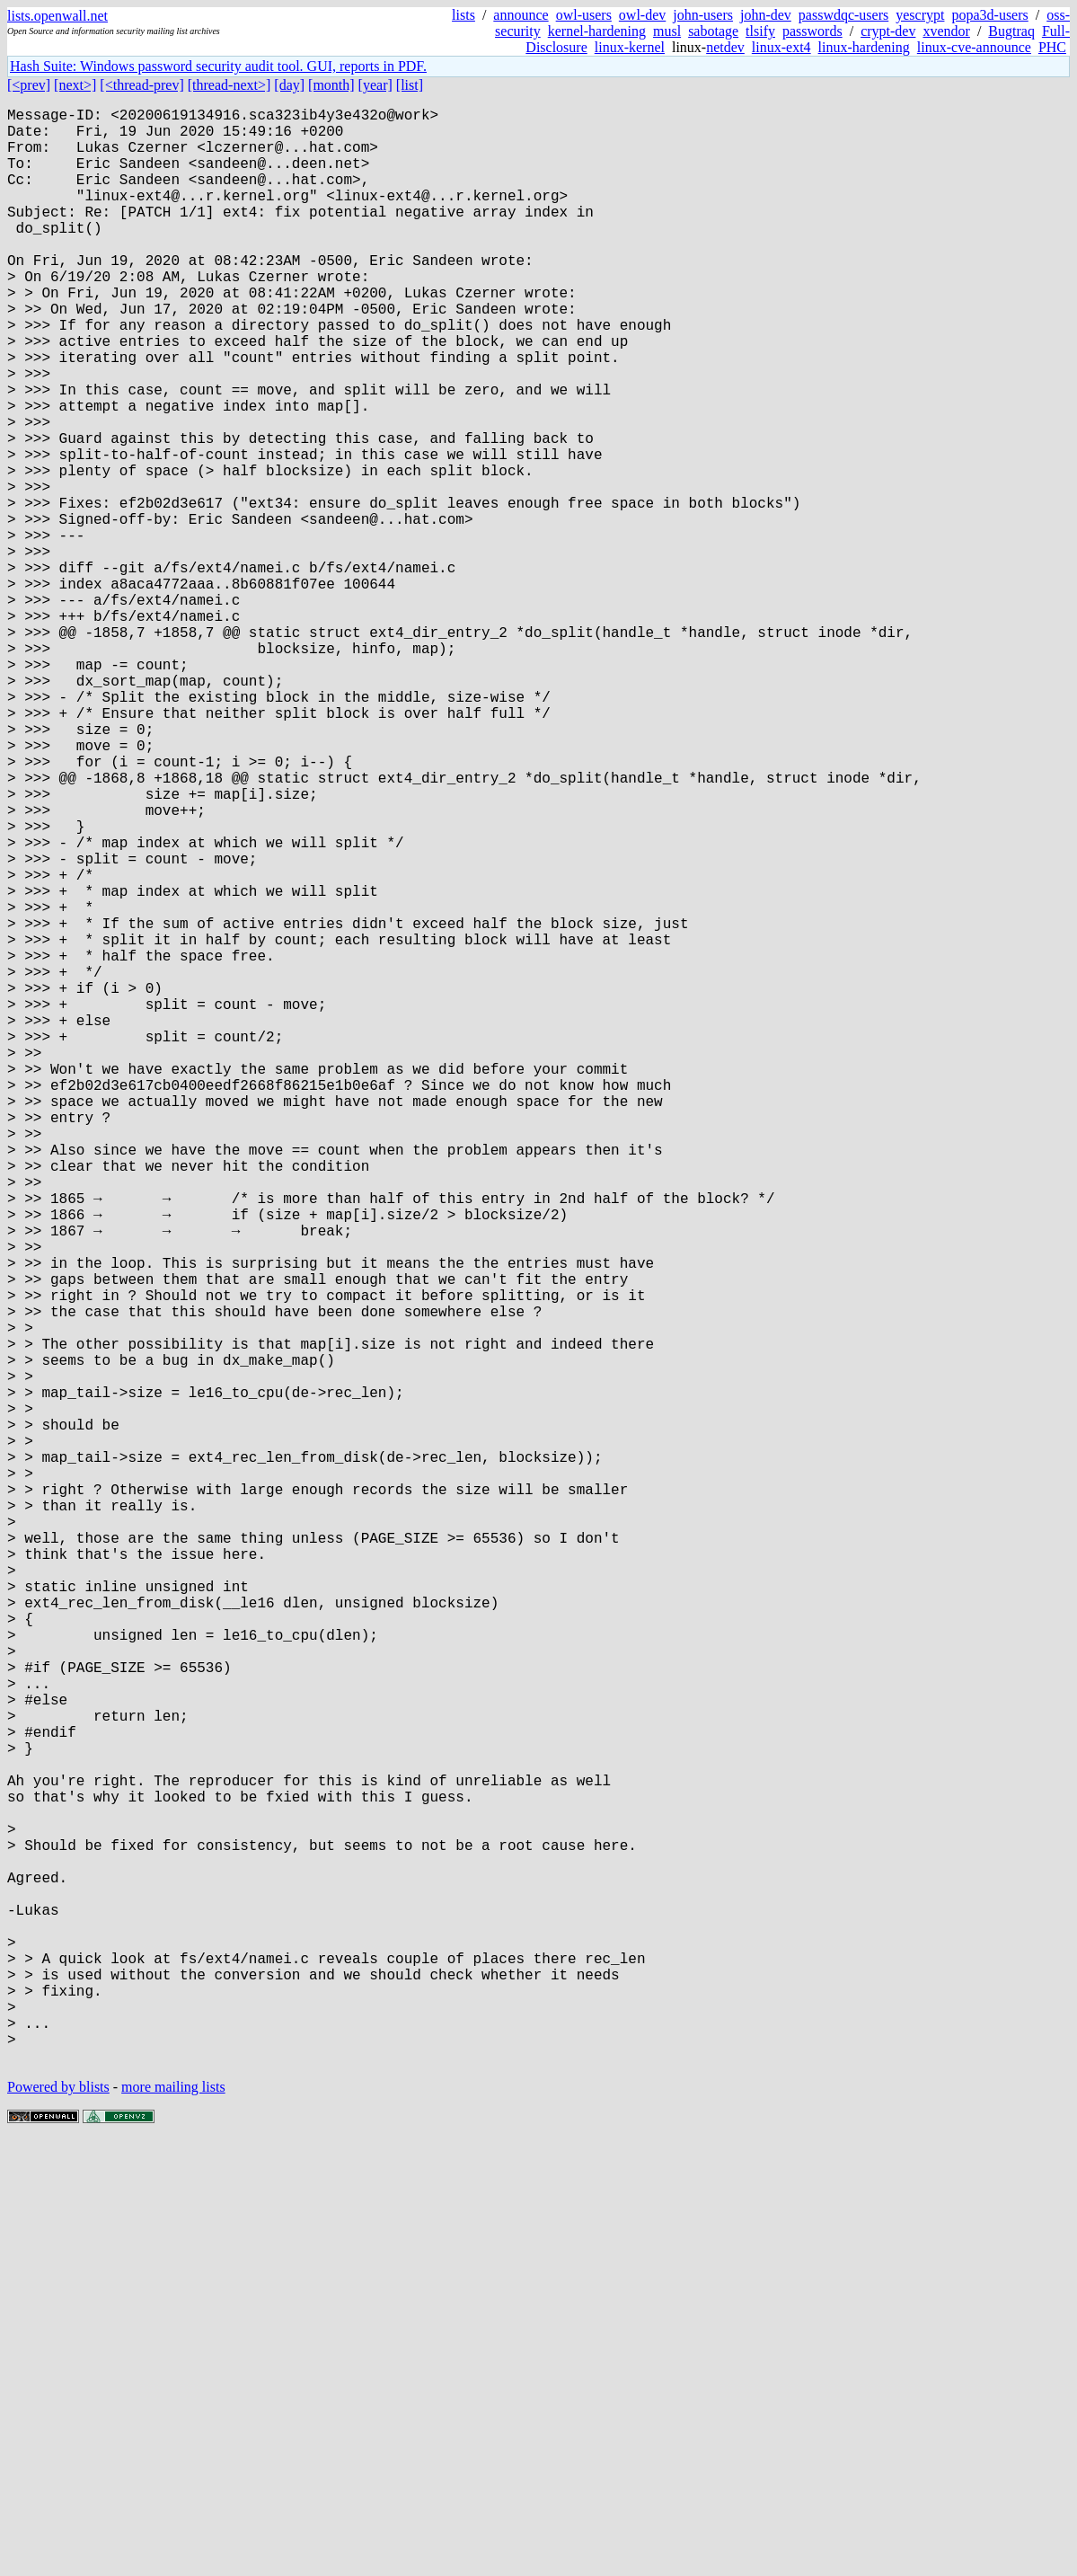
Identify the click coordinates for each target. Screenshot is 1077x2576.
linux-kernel (630, 47)
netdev (725, 47)
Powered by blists (58, 2521)
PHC (1052, 47)
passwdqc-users (843, 14)
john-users (703, 14)
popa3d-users (989, 14)
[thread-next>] (229, 85)
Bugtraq (1011, 31)
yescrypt (920, 14)
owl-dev (642, 14)
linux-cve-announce (974, 47)
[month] (331, 85)
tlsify (760, 31)
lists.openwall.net (57, 15)
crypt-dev (888, 31)
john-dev (765, 14)
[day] (289, 85)
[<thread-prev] (141, 85)
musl (667, 31)
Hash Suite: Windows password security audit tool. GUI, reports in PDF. (218, 66)
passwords (812, 31)
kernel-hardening (597, 31)
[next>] (75, 85)
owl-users (584, 14)
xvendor (946, 31)
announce (520, 14)
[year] (375, 85)
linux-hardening (864, 47)
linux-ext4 (781, 47)
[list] (409, 85)
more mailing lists (173, 2521)
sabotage (713, 31)
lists (463, 14)
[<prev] (28, 85)
